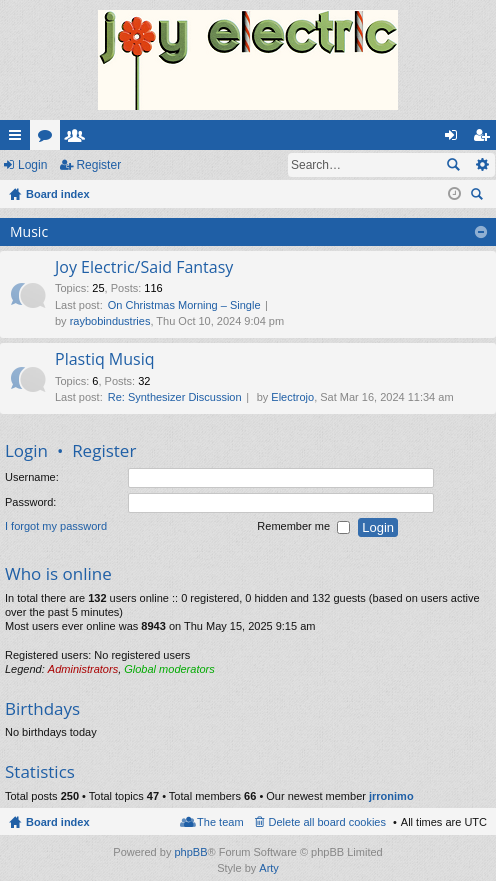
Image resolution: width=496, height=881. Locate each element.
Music (29, 231)
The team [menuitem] (220, 822)
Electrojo (292, 397)
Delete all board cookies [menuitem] (327, 822)
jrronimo (391, 796)
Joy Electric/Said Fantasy (144, 268)
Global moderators (169, 669)
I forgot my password (56, 526)
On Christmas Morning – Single (184, 305)
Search (453, 165)
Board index (58, 822)
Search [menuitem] (479, 196)
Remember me (303, 527)
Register (98, 165)
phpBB (190, 852)
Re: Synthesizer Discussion (175, 397)
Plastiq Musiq (105, 360)
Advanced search (481, 165)
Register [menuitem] (485, 139)
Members (79, 139)
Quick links (19, 139)
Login (32, 165)
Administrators (83, 669)
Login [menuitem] (455, 139)
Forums (49, 139)
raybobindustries (110, 321)
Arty (269, 868)
